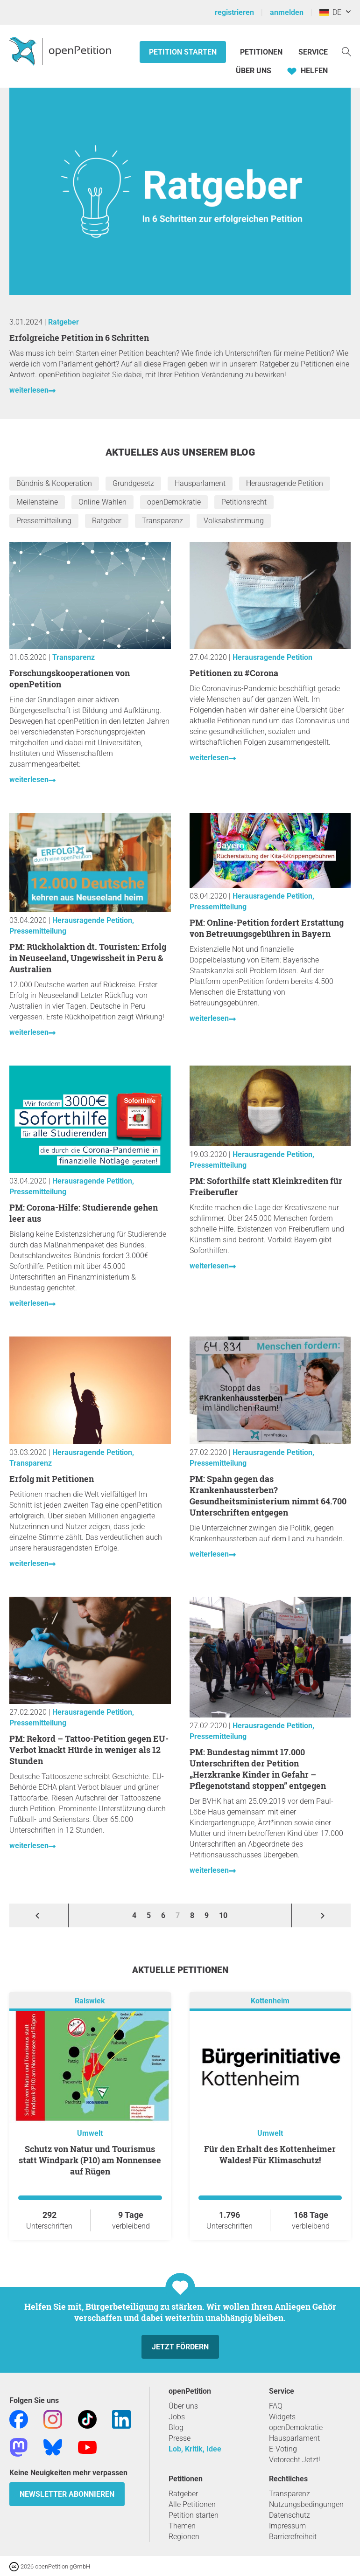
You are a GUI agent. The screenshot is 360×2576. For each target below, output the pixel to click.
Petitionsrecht (244, 502)
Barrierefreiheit (293, 2536)
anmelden (287, 12)
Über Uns (253, 70)
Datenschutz (289, 2515)
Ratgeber (63, 322)
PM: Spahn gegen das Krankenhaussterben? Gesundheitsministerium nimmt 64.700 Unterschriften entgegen (268, 1495)
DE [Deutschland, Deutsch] (330, 12)
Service (313, 52)
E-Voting (283, 2448)
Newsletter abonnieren (67, 2494)
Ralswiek (90, 2000)
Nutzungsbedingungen (306, 2504)
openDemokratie (174, 502)
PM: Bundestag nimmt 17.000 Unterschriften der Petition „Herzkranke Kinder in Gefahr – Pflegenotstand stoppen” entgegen (258, 1768)
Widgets (282, 2416)
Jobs (177, 2416)
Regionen (184, 2536)
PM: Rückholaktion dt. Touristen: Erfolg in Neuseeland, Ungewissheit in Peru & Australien (87, 958)
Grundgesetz (133, 483)
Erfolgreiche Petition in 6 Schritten (79, 337)
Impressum (287, 2525)
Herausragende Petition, (93, 920)
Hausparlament (200, 483)
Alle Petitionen (192, 2504)
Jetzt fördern (180, 2346)
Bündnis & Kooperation (54, 483)
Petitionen (262, 52)
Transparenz (162, 520)
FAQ (275, 2406)
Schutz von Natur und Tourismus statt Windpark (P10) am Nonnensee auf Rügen (90, 2160)
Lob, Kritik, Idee (195, 2448)
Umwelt (90, 2133)
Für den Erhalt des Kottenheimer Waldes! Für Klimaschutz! (270, 2154)
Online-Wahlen (102, 502)
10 (223, 1915)
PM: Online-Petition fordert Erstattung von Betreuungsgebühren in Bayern (267, 928)
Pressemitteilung (43, 520)
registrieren (234, 12)
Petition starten (183, 52)
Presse (180, 2438)
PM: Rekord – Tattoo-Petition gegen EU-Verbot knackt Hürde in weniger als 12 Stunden (89, 1749)
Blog (176, 2427)
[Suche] (346, 51)
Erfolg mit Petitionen (51, 1478)
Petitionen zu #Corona (234, 673)
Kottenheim (270, 2000)
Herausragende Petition (284, 483)
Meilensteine (37, 502)
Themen (182, 2525)
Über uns (183, 2406)
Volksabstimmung (234, 520)
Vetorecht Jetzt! (294, 2459)
